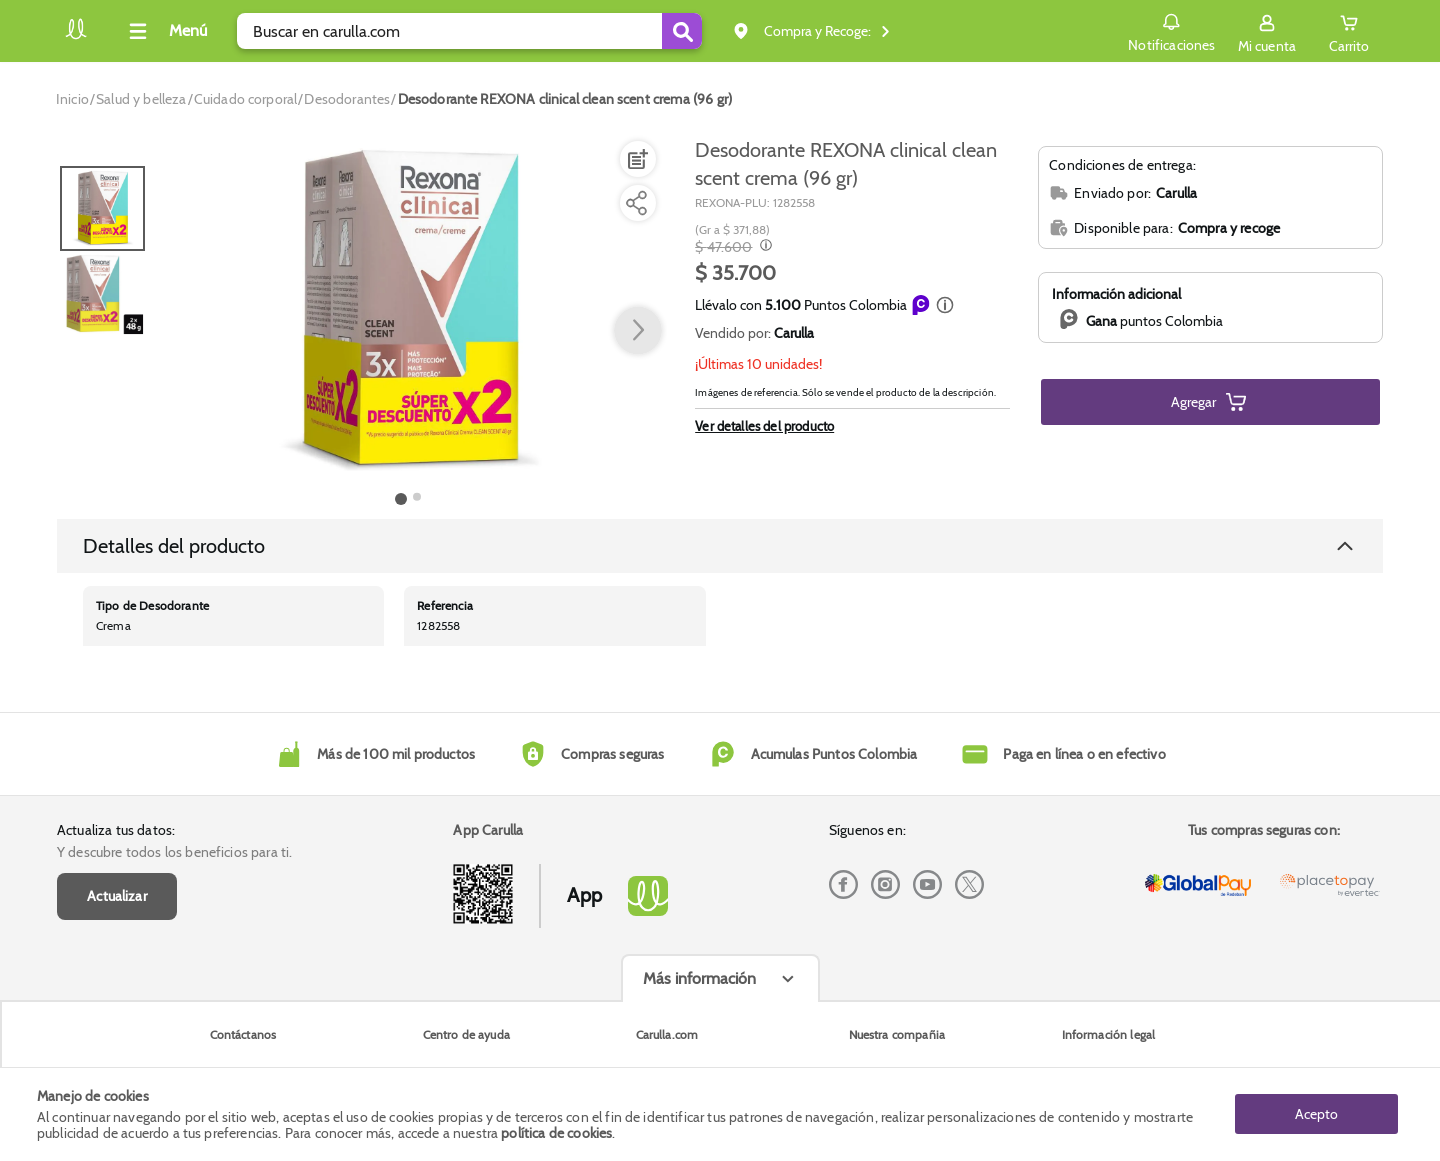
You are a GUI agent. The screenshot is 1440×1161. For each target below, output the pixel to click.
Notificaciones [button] (1171, 30)
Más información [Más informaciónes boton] (699, 978)
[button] (945, 305)
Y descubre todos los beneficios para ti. (174, 852)
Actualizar (117, 896)
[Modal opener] (763, 247)
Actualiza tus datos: (116, 830)
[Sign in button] (1267, 31)
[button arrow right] (638, 331)
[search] (469, 31)
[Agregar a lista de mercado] (636, 159)
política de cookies (556, 1133)
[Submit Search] (682, 31)
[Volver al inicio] (76, 36)
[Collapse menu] (165, 31)
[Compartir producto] (636, 203)
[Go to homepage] (72, 99)
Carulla (794, 333)
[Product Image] (409, 311)
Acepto (1316, 1114)
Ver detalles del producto (764, 426)
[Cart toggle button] (1349, 31)
